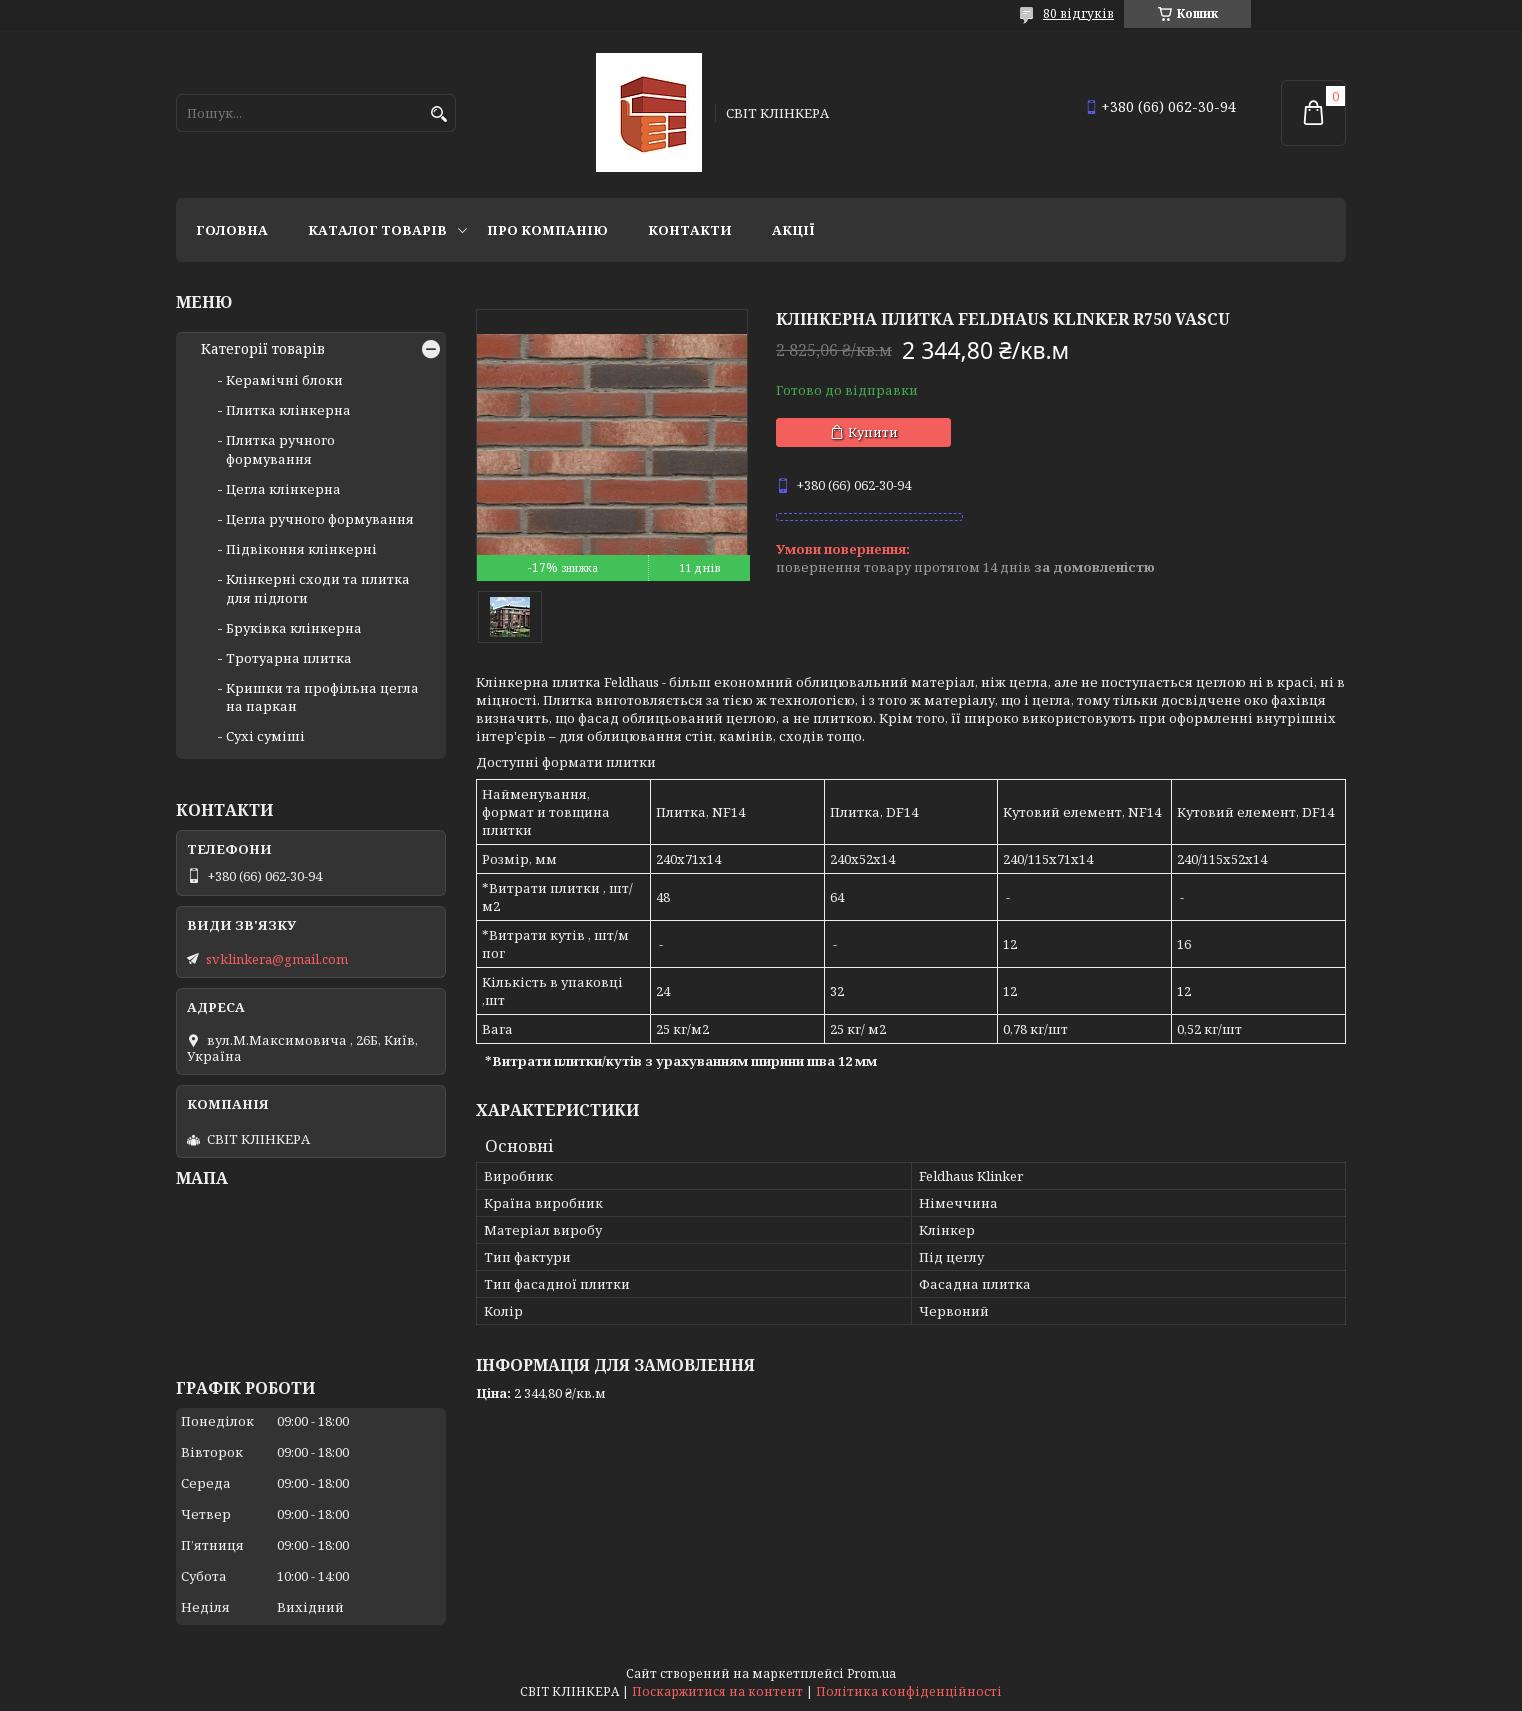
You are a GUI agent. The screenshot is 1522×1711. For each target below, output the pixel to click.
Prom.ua (871, 1673)
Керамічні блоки (284, 380)
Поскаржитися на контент (717, 1691)
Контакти (690, 230)
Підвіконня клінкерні (301, 549)
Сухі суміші (265, 736)
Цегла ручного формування (320, 519)
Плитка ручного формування (280, 449)
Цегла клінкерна (283, 489)
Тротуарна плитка (289, 658)
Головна (232, 230)
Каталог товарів (377, 230)
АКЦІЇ (793, 230)
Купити (873, 432)
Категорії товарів (263, 349)
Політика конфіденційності (909, 1691)
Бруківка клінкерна (294, 628)
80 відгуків (1078, 13)
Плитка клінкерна (288, 410)
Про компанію (547, 230)
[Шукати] (438, 114)
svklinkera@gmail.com (277, 959)
